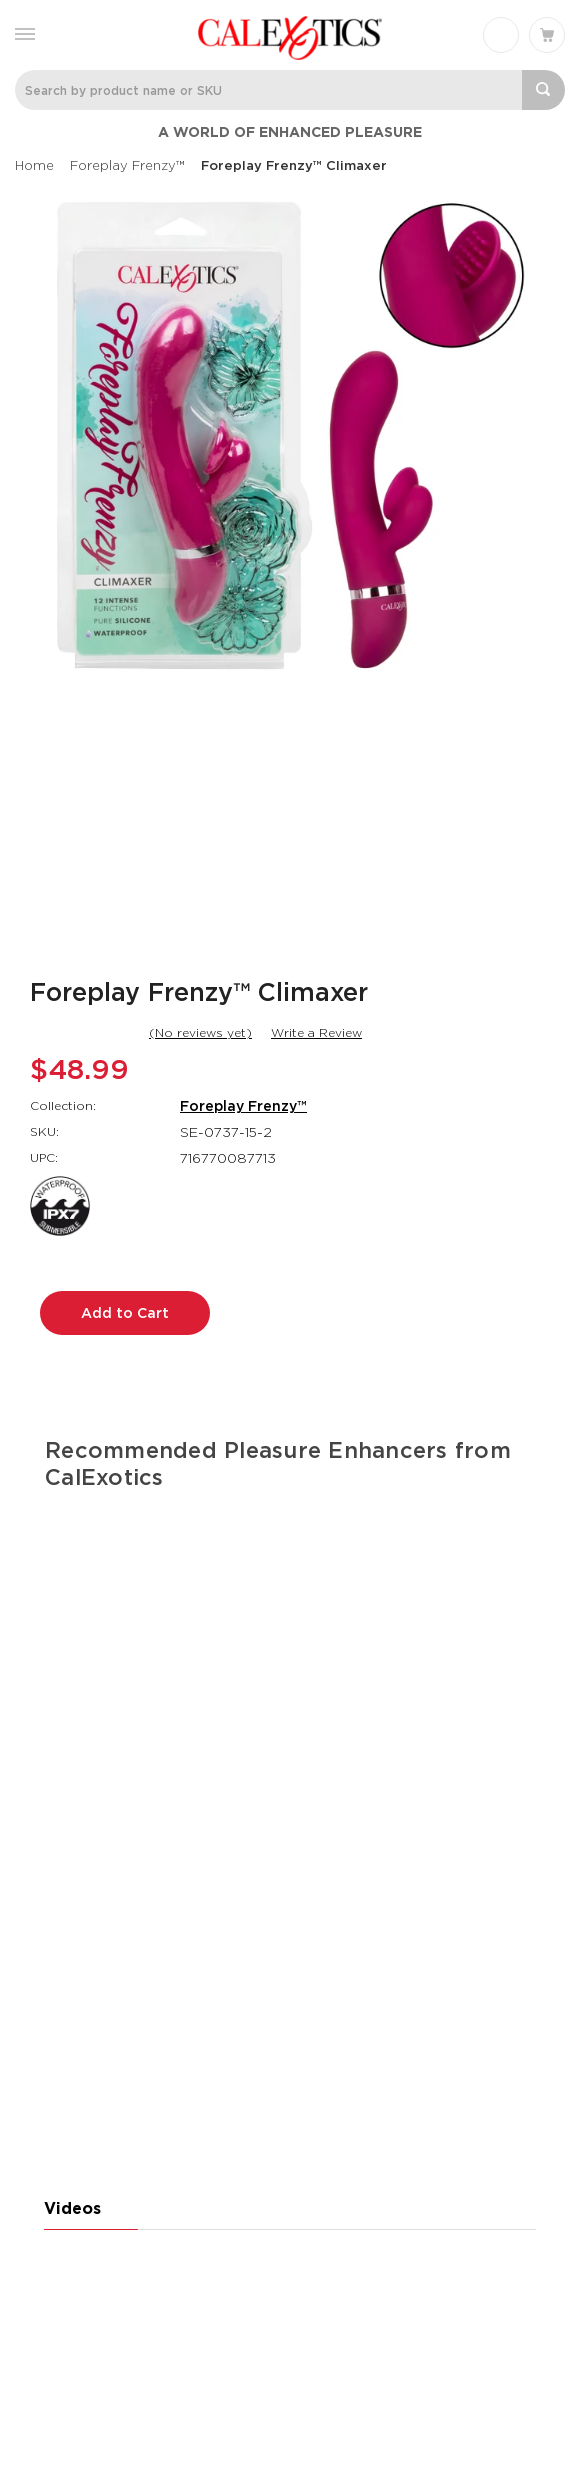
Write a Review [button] (316, 1032)
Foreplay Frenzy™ (243, 1106)
